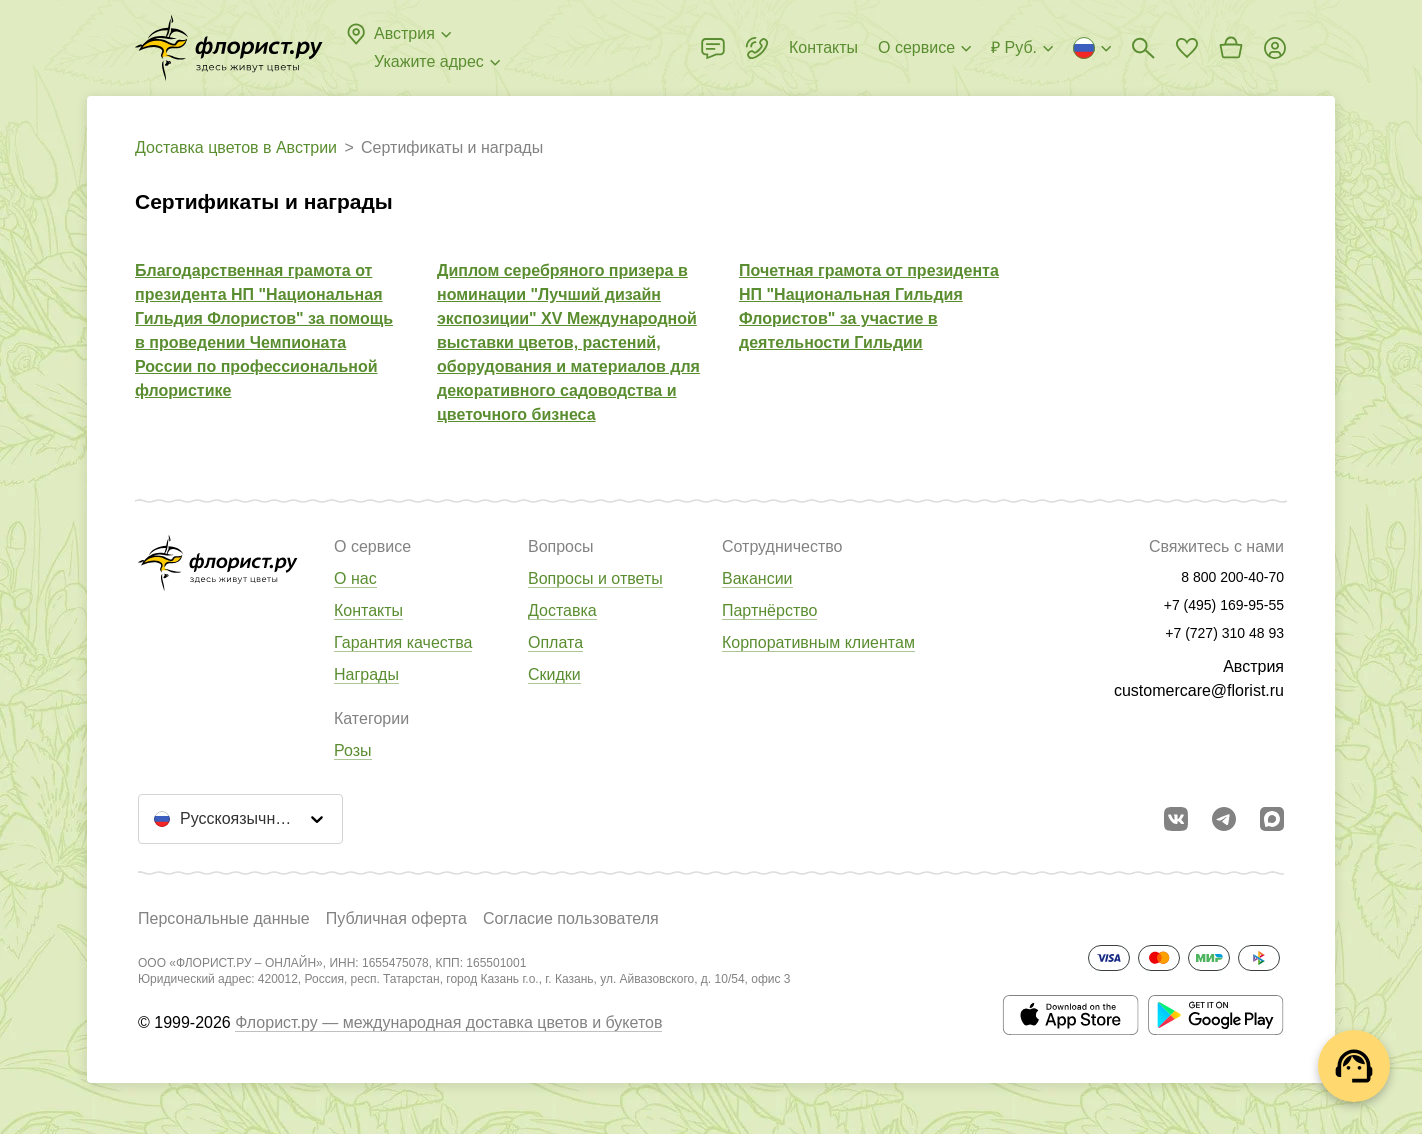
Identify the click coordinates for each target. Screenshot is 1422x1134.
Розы (353, 750)
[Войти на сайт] (1275, 48)
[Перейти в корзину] (1231, 48)
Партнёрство (769, 610)
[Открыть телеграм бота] (1224, 819)
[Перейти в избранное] (1187, 48)
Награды (366, 674)
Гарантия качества (403, 642)
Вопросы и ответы (595, 578)
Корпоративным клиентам (818, 642)
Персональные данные (224, 918)
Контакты (368, 610)
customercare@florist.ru (1199, 690)
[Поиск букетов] (1143, 48)
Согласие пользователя (571, 918)
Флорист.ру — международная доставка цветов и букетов (448, 1022)
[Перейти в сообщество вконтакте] (1176, 819)
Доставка (562, 610)
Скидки (554, 674)
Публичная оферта (396, 918)
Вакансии (757, 578)
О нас (355, 578)
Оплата (555, 642)
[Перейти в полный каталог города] (229, 48)
